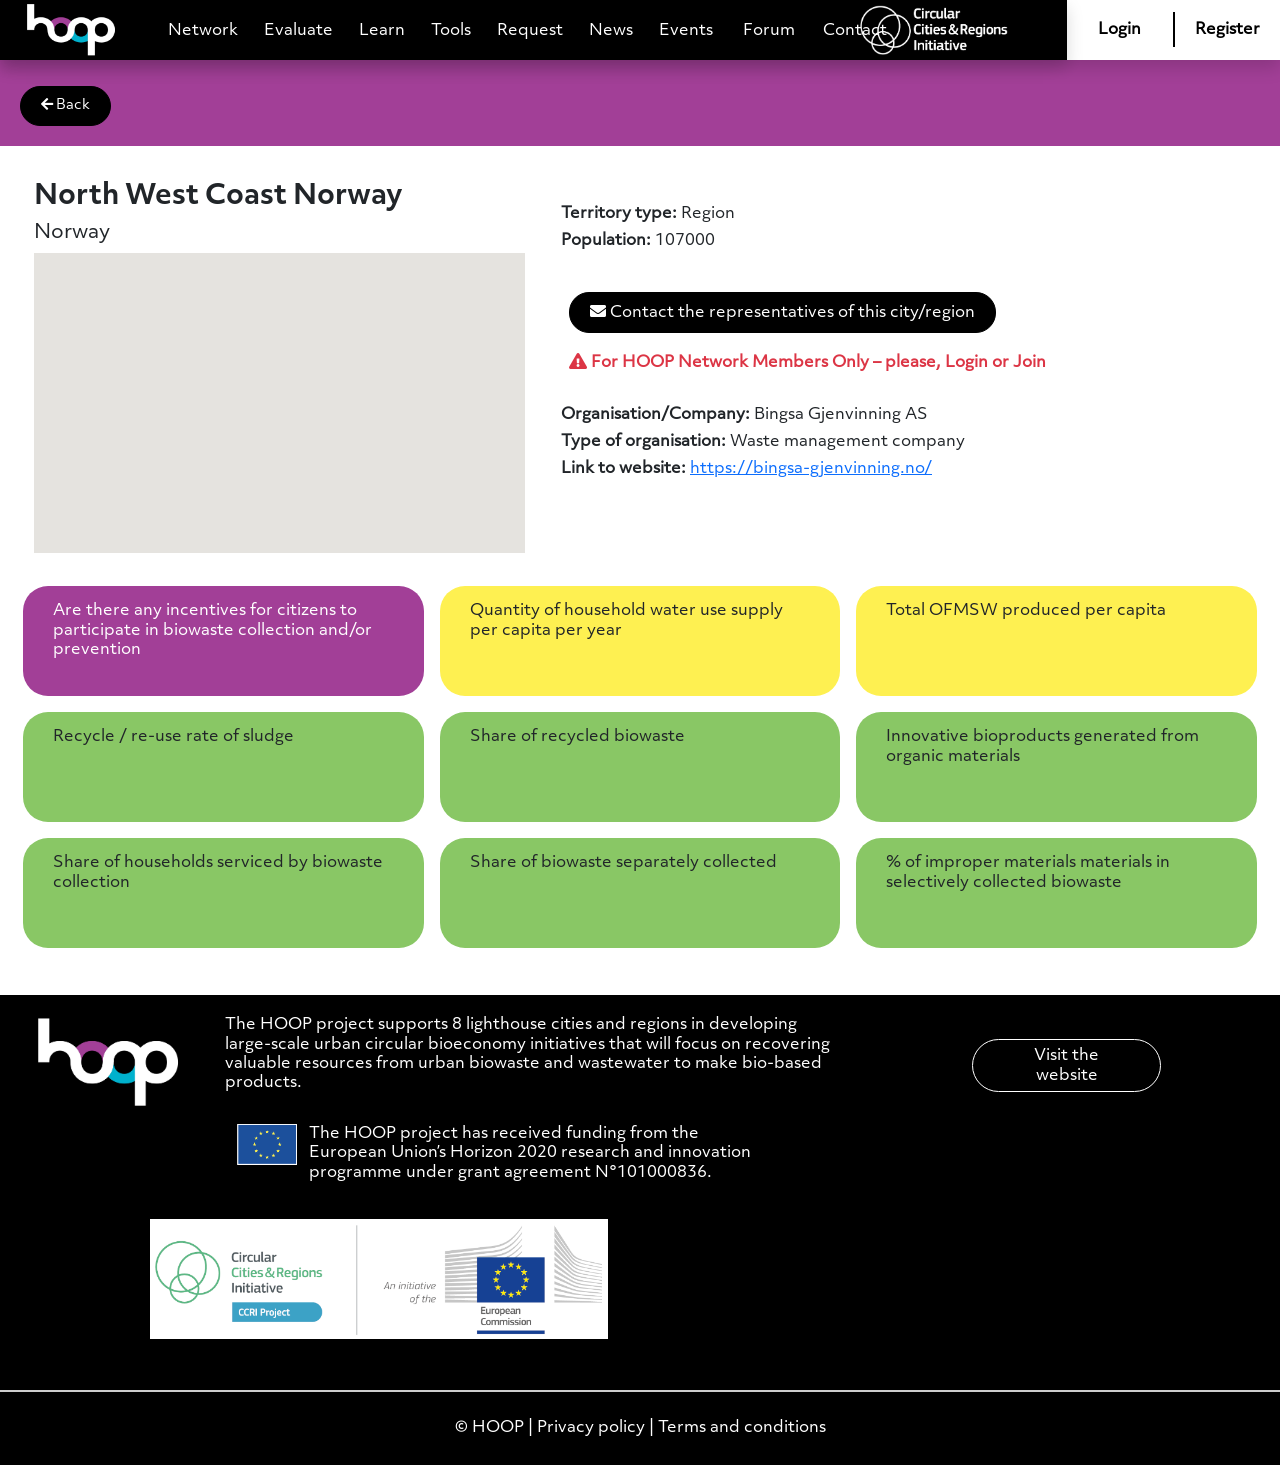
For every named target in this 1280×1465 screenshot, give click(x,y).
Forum (769, 30)
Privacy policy (591, 1427)
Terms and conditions (742, 1427)
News (611, 30)
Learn (382, 30)
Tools (451, 30)
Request (530, 30)
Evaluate (298, 30)
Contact (855, 30)
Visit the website (1066, 1065)
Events (686, 30)
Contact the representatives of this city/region (782, 312)
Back (65, 105)
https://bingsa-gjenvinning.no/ (811, 468)
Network (203, 30)
